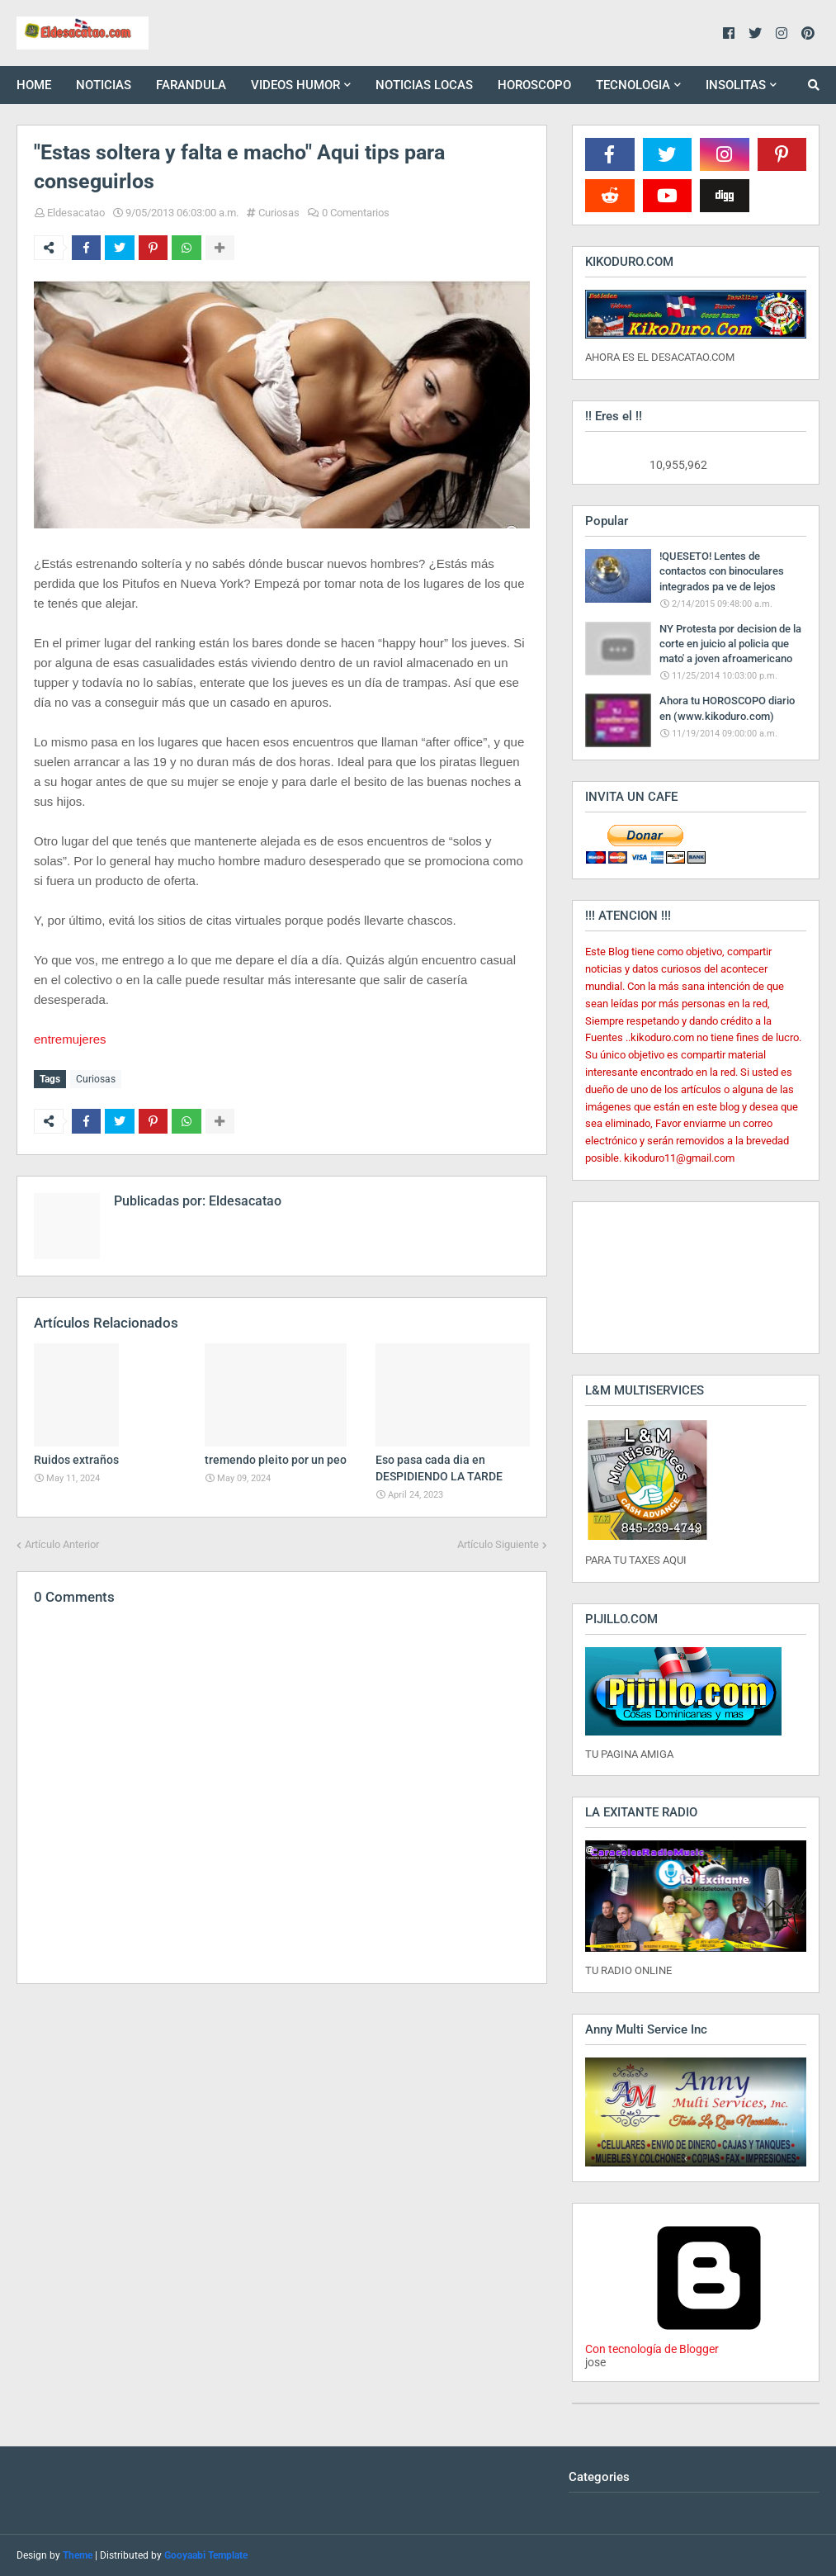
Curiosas (279, 212)
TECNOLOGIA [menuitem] (633, 85)
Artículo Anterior (62, 1543)
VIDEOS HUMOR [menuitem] (295, 85)
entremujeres (70, 1039)
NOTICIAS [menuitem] (103, 85)
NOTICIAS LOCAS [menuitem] (424, 85)
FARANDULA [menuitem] (191, 85)
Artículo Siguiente (498, 1543)
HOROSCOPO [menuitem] (534, 85)
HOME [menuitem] (34, 85)
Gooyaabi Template (206, 2555)
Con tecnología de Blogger (709, 2342)
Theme (77, 2555)
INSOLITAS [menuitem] (736, 85)
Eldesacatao (76, 212)
